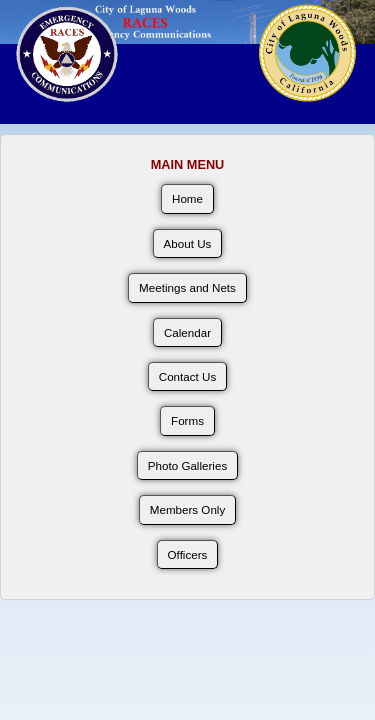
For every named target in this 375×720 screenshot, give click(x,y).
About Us (188, 243)
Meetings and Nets (187, 287)
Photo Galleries (187, 465)
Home (187, 198)
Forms (187, 420)
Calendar (187, 332)
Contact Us (187, 376)
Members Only (187, 509)
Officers (188, 554)
